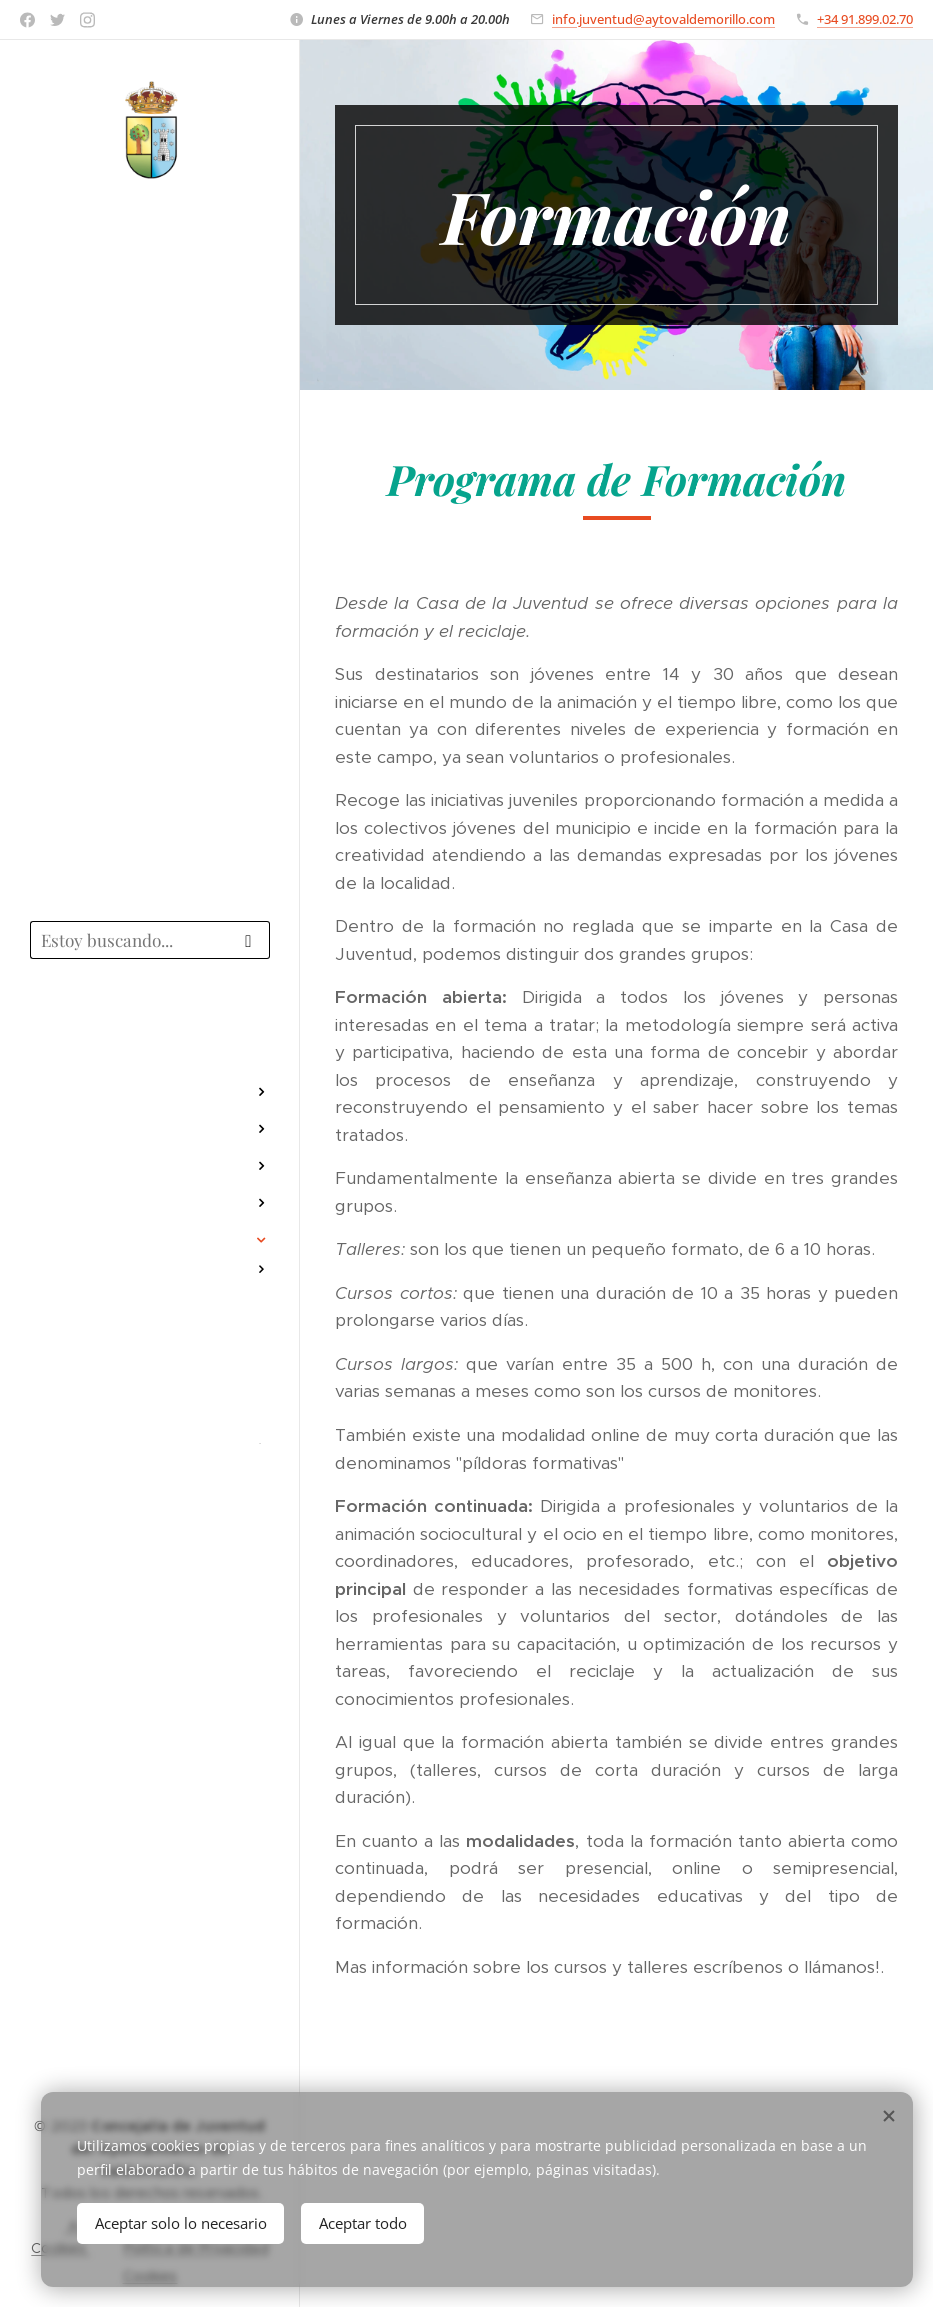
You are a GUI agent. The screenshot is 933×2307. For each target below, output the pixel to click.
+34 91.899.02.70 (865, 19)
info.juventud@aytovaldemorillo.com (663, 19)
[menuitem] (150, 1032)
